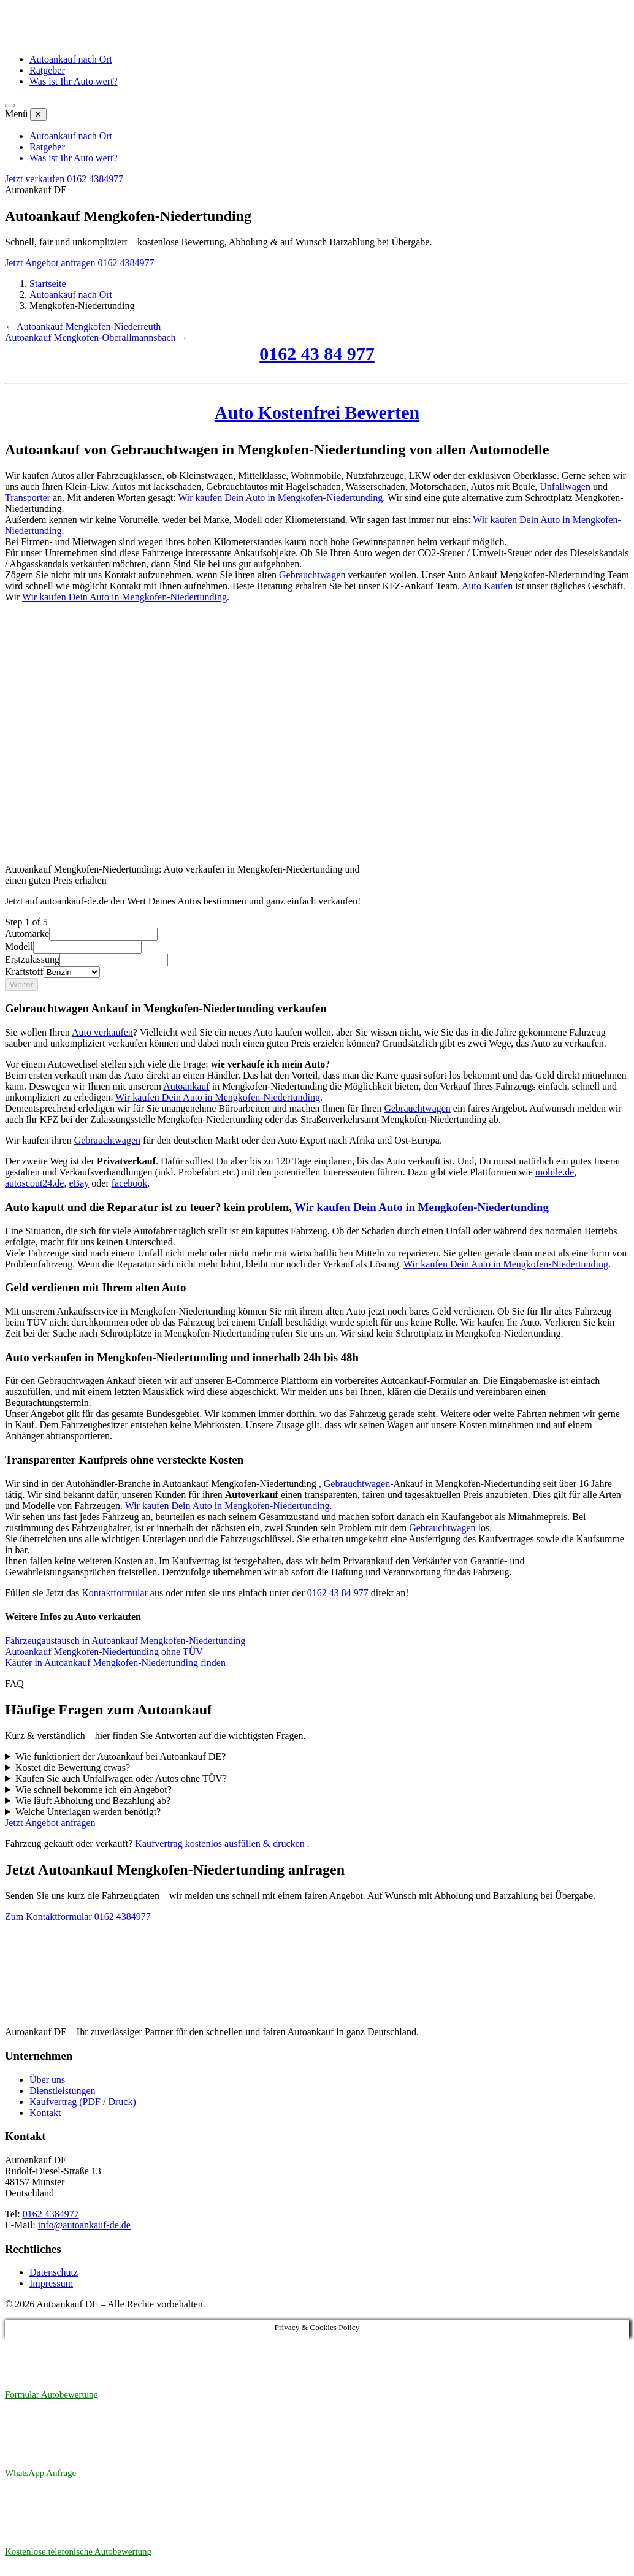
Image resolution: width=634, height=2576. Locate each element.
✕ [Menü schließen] (38, 114)
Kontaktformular (115, 1593)
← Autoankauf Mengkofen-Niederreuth (83, 326)
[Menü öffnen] (10, 105)
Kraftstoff (24, 971)
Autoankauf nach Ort (70, 59)
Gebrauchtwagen (312, 575)
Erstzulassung (32, 959)
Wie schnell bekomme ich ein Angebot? (93, 1789)
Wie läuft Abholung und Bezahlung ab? (92, 1800)
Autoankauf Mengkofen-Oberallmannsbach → (96, 337)
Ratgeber (47, 70)
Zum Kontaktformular (48, 1916)
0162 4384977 (95, 179)
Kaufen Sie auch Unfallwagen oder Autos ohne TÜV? (121, 1778)
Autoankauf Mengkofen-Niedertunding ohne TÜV (104, 1651)
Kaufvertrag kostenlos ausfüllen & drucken (221, 1843)
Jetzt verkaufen (34, 179)
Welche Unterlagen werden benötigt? (88, 1811)
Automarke (27, 933)
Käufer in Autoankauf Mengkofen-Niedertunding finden (115, 1662)
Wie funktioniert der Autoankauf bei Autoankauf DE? (120, 1756)
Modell (19, 946)
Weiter (21, 984)
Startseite (47, 283)
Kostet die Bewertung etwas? (72, 1767)
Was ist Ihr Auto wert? (73, 81)
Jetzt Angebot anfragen (50, 263)
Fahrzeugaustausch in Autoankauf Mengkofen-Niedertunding (125, 1640)
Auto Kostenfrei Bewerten (317, 412)
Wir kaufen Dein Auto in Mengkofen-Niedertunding (280, 497)
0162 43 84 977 (317, 353)
